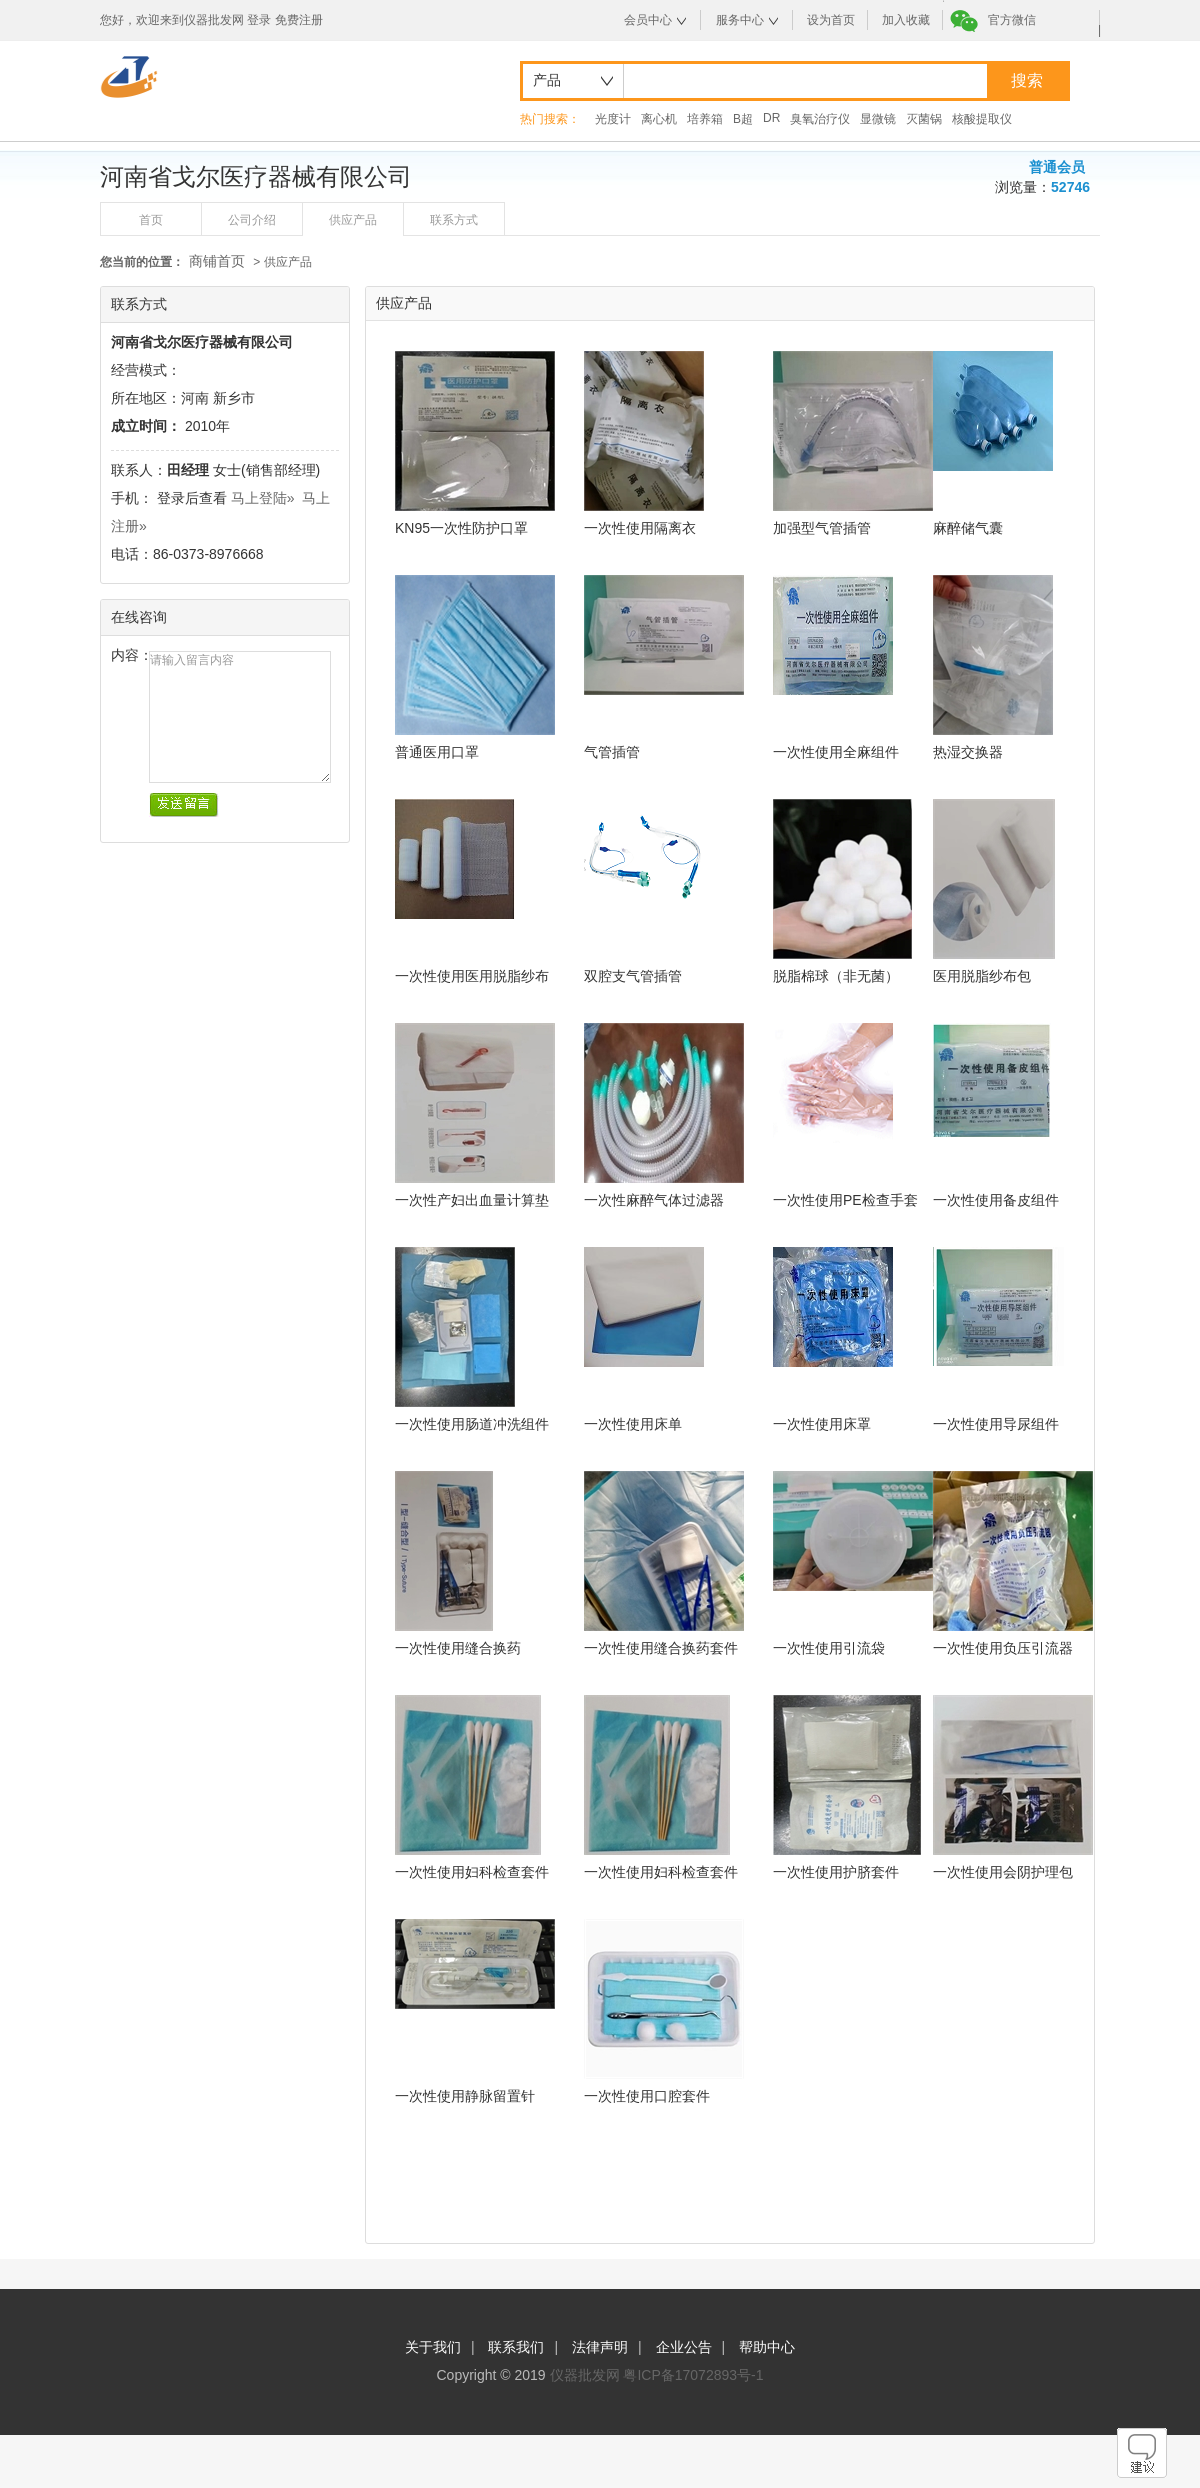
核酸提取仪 (982, 119)
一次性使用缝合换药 (458, 1648)
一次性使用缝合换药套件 (661, 1648)
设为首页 (831, 20)
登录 (259, 20)
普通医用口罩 (437, 752)
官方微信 (1012, 20)
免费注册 (299, 20)
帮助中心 (767, 2347)
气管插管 (612, 752)
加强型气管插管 (822, 528)
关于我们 (433, 2347)
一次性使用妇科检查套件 (472, 1872)
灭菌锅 (924, 119)
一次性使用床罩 (822, 1424)
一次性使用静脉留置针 (465, 2096)
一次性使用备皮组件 (996, 1200)
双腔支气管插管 (633, 976)
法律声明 (600, 2347)
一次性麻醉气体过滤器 (654, 1200)
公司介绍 (252, 220)
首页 (151, 220)
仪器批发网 (585, 2375)
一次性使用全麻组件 (836, 752)
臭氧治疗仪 (820, 119)
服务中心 (740, 20)
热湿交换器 (968, 752)
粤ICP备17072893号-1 (693, 2375)
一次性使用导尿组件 (996, 1424)
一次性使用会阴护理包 (1003, 1872)
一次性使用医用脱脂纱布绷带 (472, 976)
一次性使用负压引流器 (1003, 1648)
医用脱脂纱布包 (982, 976)
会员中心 (648, 20)
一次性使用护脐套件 (836, 1872)
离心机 (659, 119)
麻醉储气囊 (968, 528)
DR (771, 118)
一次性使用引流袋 (829, 1648)
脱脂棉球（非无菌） (836, 976)
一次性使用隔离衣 (640, 528)
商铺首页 (217, 261)
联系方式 (454, 220)
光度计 (613, 119)
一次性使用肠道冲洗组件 (472, 1424)
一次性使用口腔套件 (647, 2096)
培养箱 (705, 119)
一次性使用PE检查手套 (845, 1200)
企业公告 (684, 2347)
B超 (743, 119)
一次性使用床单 (633, 1424)
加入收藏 (906, 20)
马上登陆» (263, 498)
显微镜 (878, 119)
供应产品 (353, 220)
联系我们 (516, 2347)
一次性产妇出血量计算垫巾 (472, 1200)
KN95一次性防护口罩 (461, 528)
